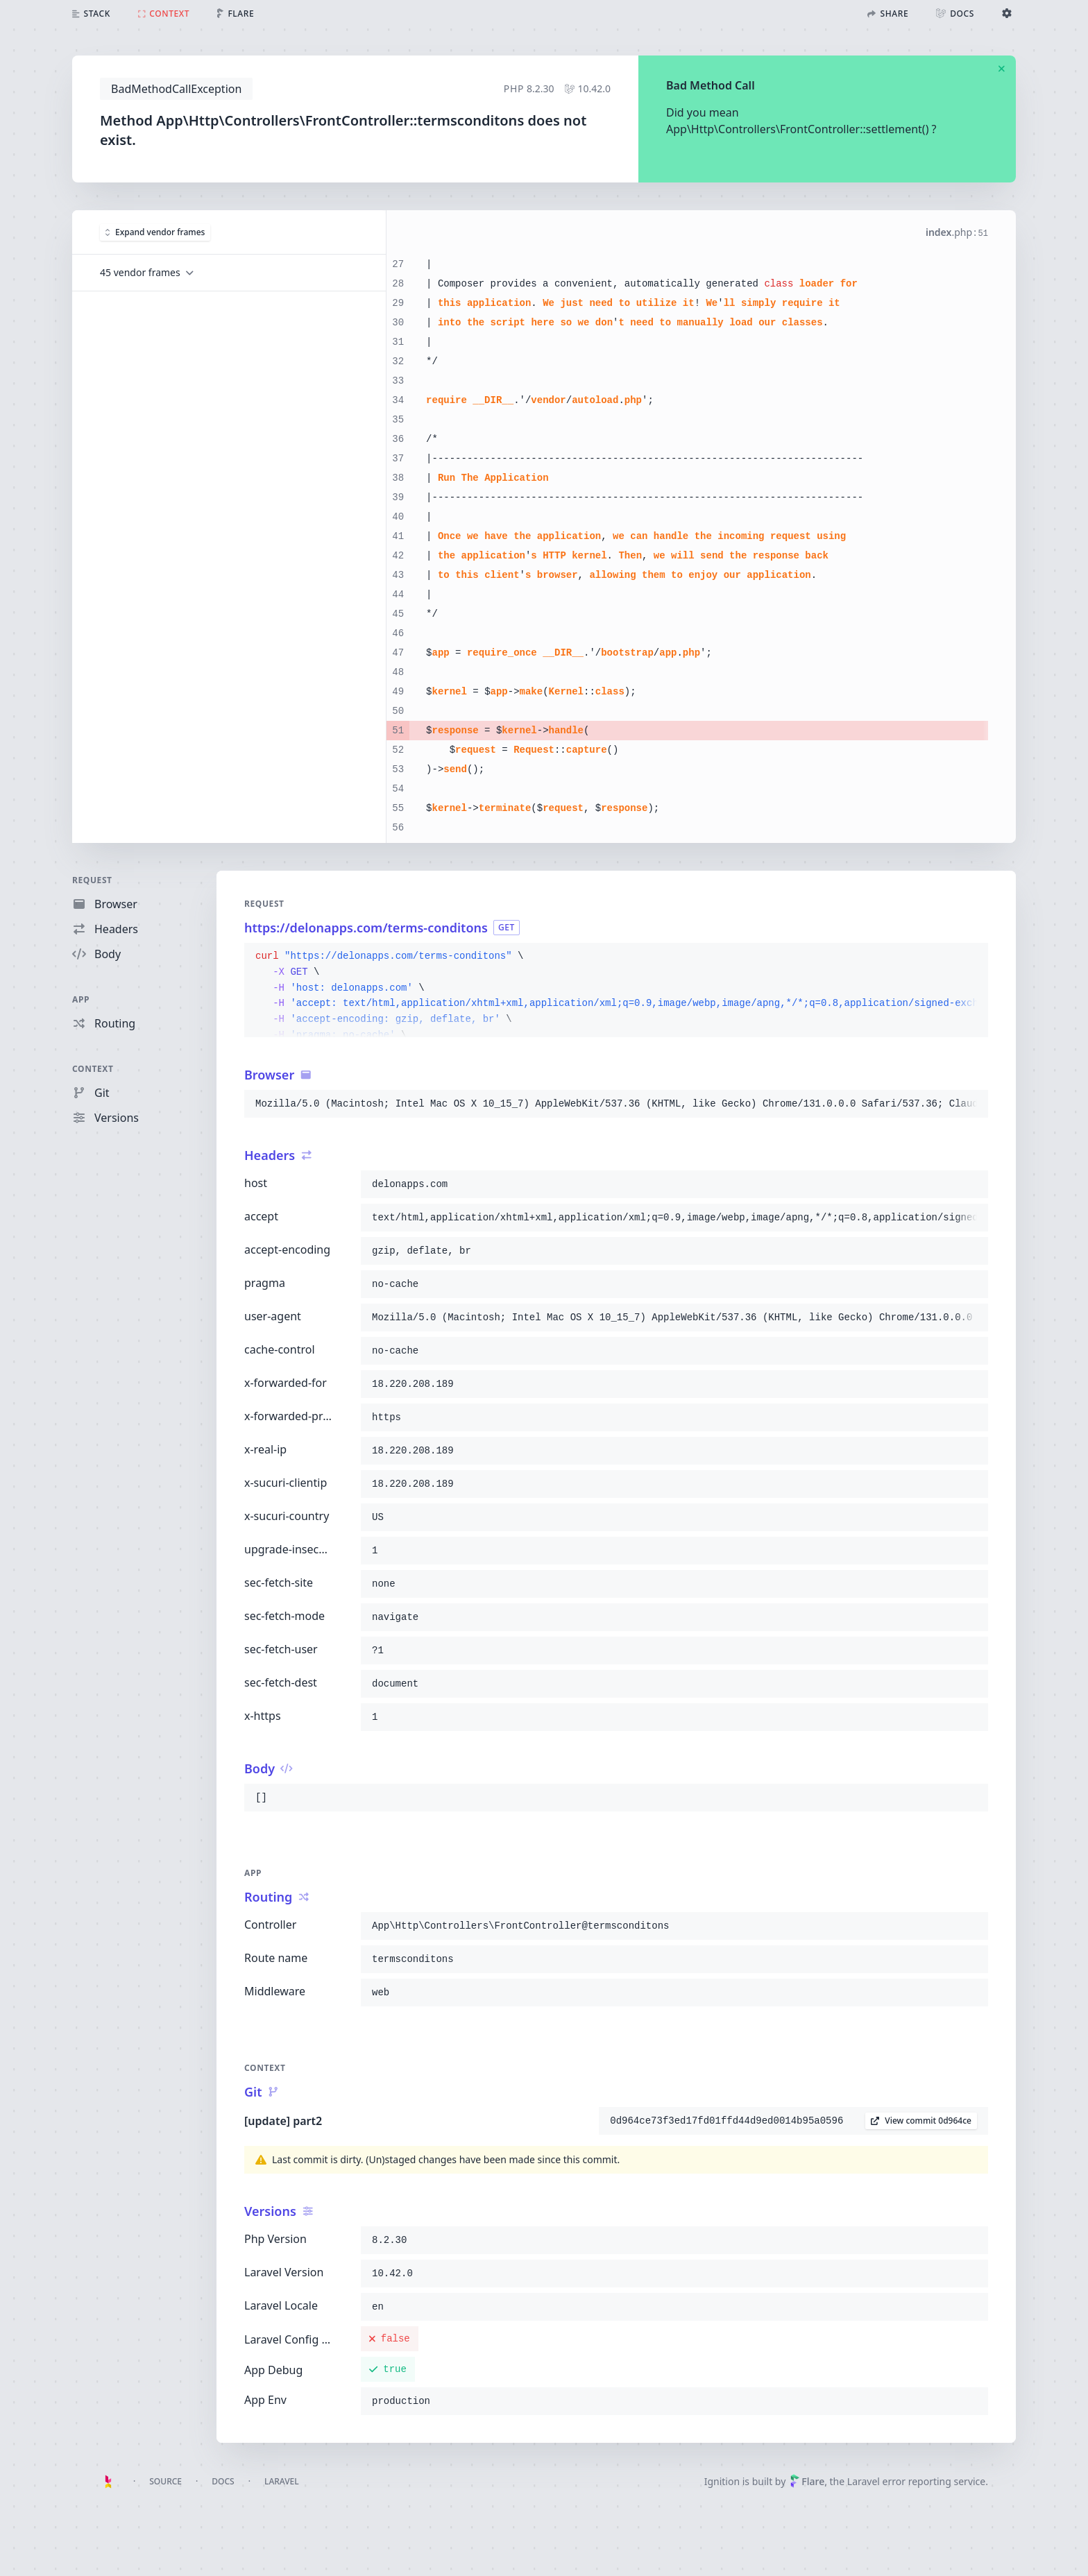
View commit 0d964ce (921, 2120)
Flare (807, 2481)
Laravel (281, 2481)
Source (165, 2481)
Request (92, 880)
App (81, 999)
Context (93, 1069)
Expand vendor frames (155, 232)
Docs (223, 2481)
